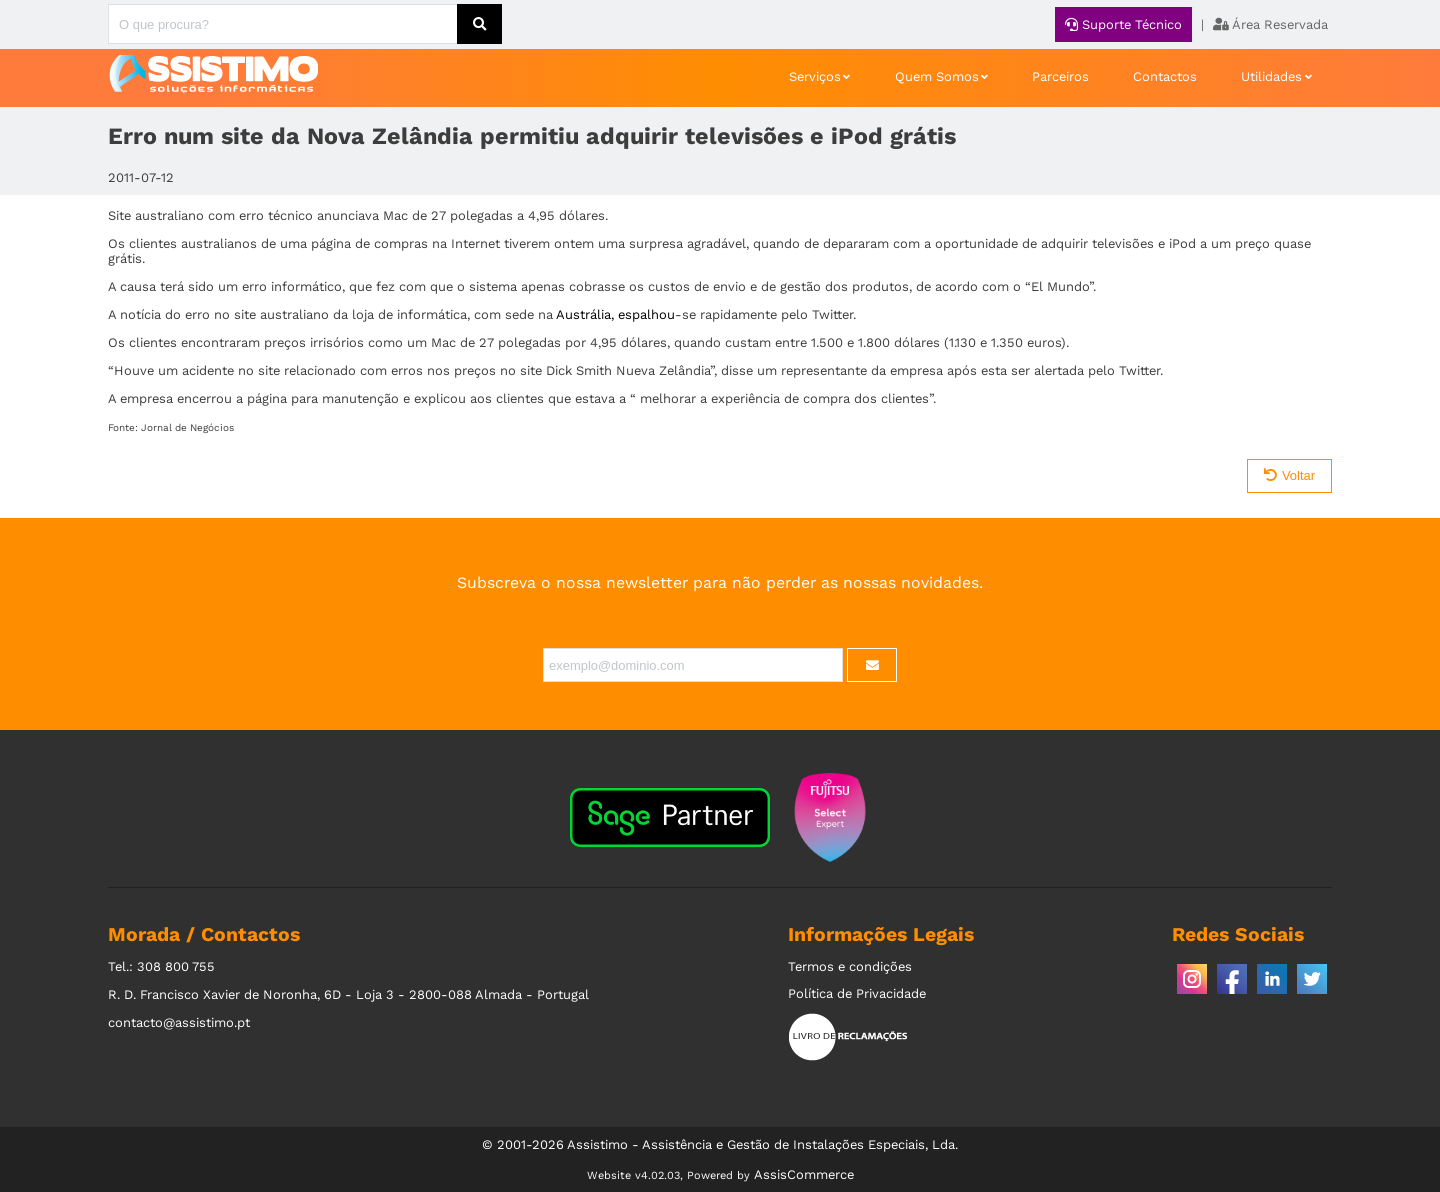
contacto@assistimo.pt (179, 1022)
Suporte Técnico (1123, 24)
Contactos (1165, 76)
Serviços (815, 76)
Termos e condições (850, 966)
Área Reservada (1270, 24)
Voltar (1289, 475)
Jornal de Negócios (187, 427)
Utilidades (1271, 76)
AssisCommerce (804, 1174)
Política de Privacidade (857, 993)
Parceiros (1060, 76)
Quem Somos (937, 76)
